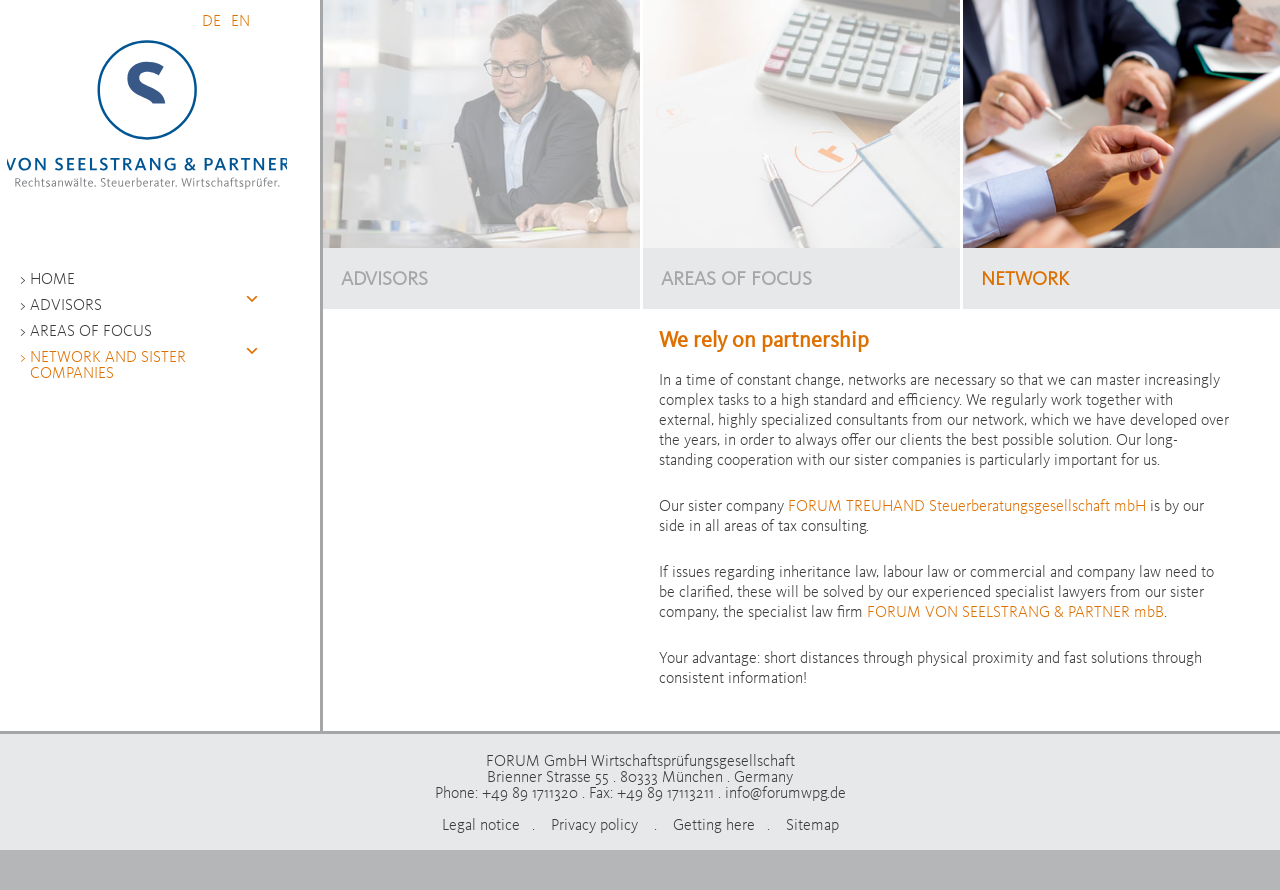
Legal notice (481, 824)
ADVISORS (384, 278)
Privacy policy (596, 824)
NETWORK (1025, 278)
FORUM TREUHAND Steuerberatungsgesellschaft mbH (967, 505)
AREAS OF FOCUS (736, 278)
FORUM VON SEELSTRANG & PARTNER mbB (1015, 611)
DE (211, 20)
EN (240, 20)
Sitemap (812, 824)
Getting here (714, 824)
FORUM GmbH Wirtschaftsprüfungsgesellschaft (147, 115)
